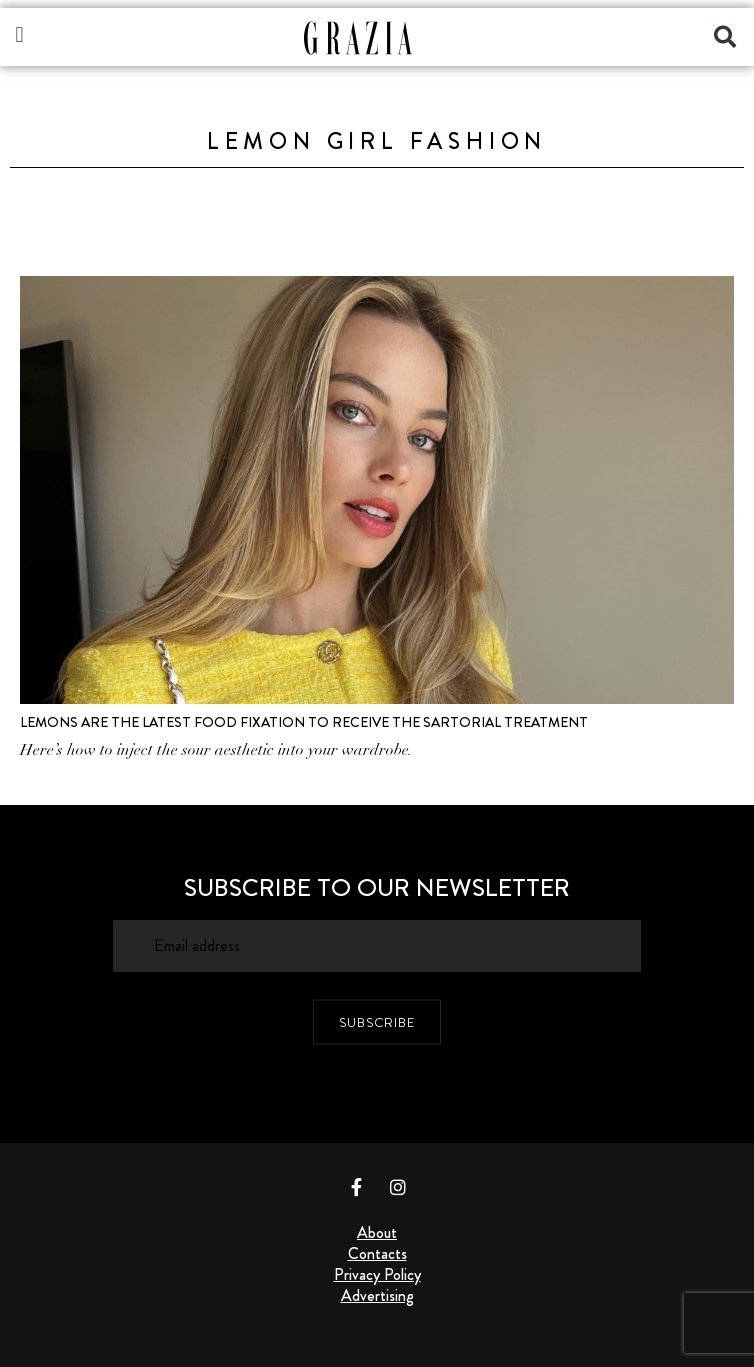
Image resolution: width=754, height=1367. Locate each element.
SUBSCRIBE (377, 1022)
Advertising (377, 1295)
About (377, 1232)
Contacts (377, 1253)
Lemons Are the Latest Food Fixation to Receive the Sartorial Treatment (304, 722)
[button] (19, 34)
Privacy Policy (377, 1274)
